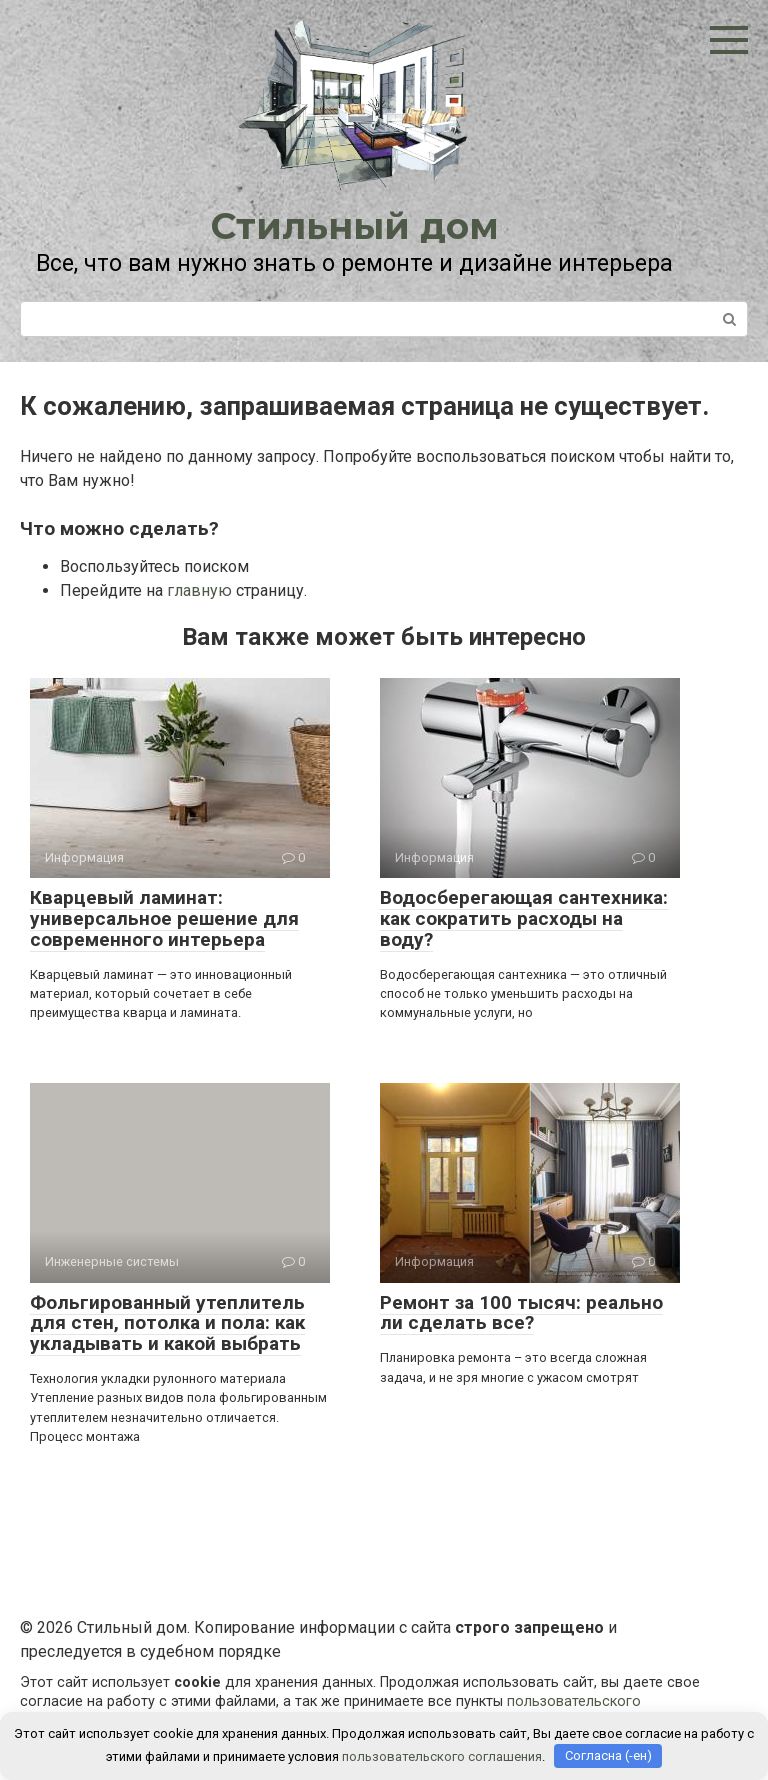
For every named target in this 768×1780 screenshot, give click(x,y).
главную (199, 590)
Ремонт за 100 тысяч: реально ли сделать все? (521, 1313)
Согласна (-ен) (608, 1755)
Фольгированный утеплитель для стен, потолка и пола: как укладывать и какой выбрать (167, 1323)
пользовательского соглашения (442, 1755)
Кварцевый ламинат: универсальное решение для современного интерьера (164, 918)
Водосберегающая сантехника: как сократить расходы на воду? (524, 918)
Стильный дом (355, 226)
